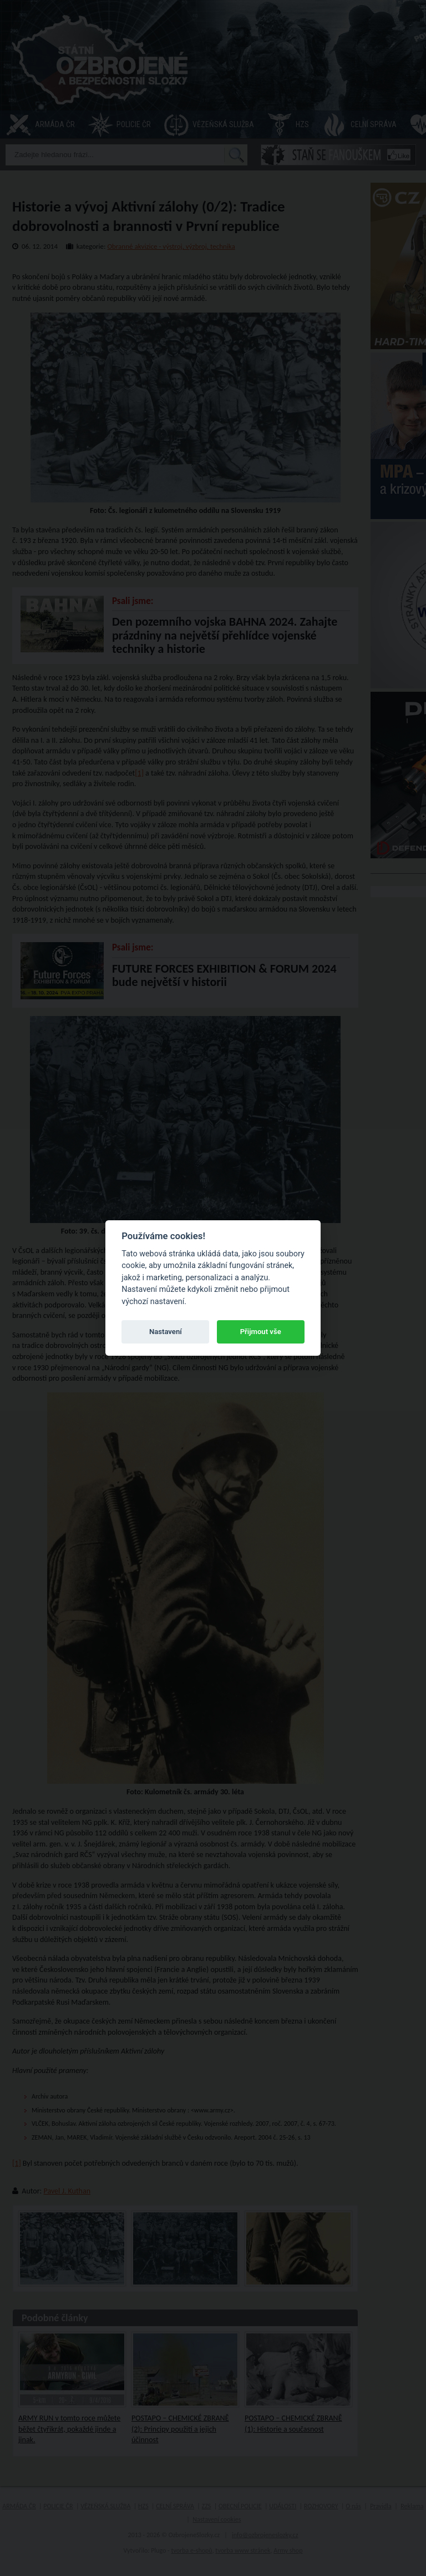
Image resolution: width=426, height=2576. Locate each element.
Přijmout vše (260, 1331)
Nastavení (165, 1331)
